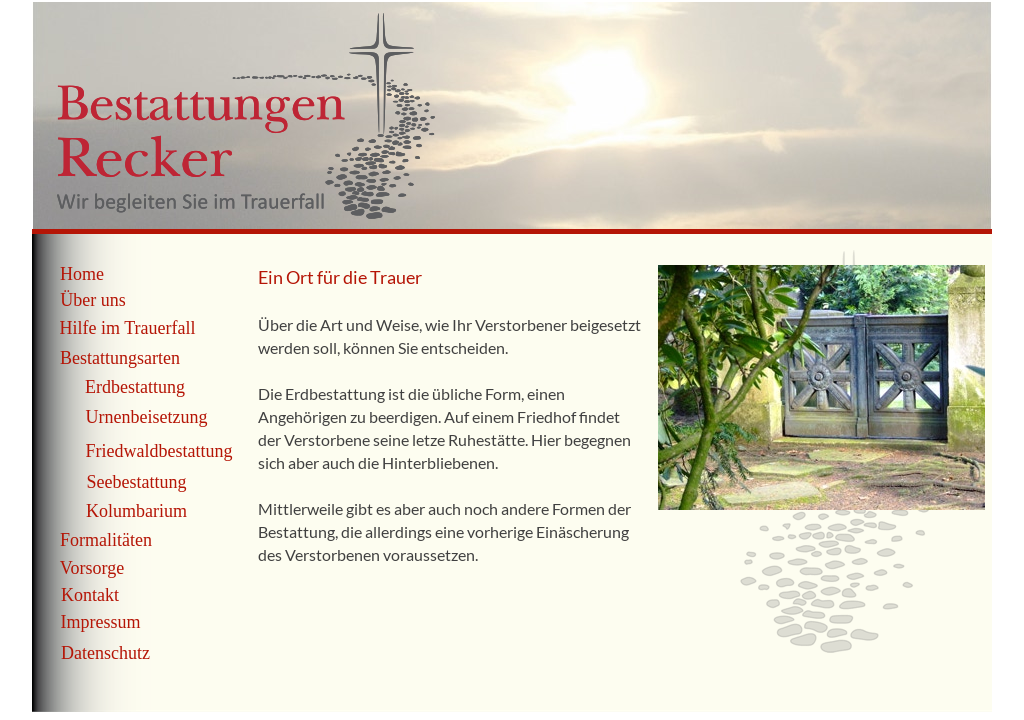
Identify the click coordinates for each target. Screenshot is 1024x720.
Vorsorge (92, 568)
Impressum (101, 622)
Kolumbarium (136, 511)
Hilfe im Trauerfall (128, 328)
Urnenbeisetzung (147, 417)
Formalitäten (106, 540)
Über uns (93, 300)
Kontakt (90, 595)
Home (82, 274)
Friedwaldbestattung (159, 451)
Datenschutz (105, 653)
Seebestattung (137, 482)
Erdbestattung (135, 387)
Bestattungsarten (120, 358)
